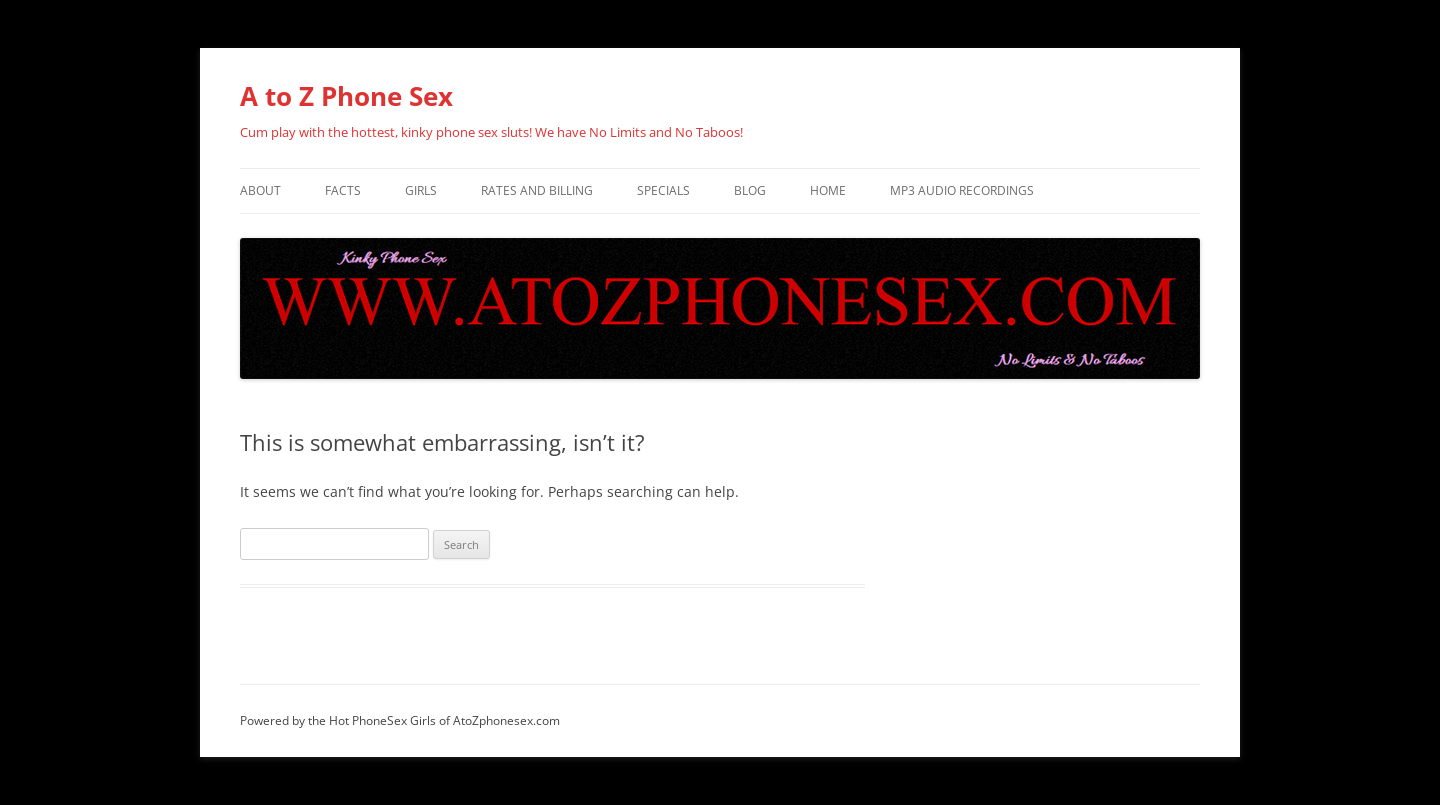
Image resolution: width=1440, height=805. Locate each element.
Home (828, 190)
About (260, 190)
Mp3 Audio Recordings (962, 190)
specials (663, 190)
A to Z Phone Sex (346, 96)
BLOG (750, 190)
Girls (421, 190)
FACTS (343, 190)
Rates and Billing (537, 190)
